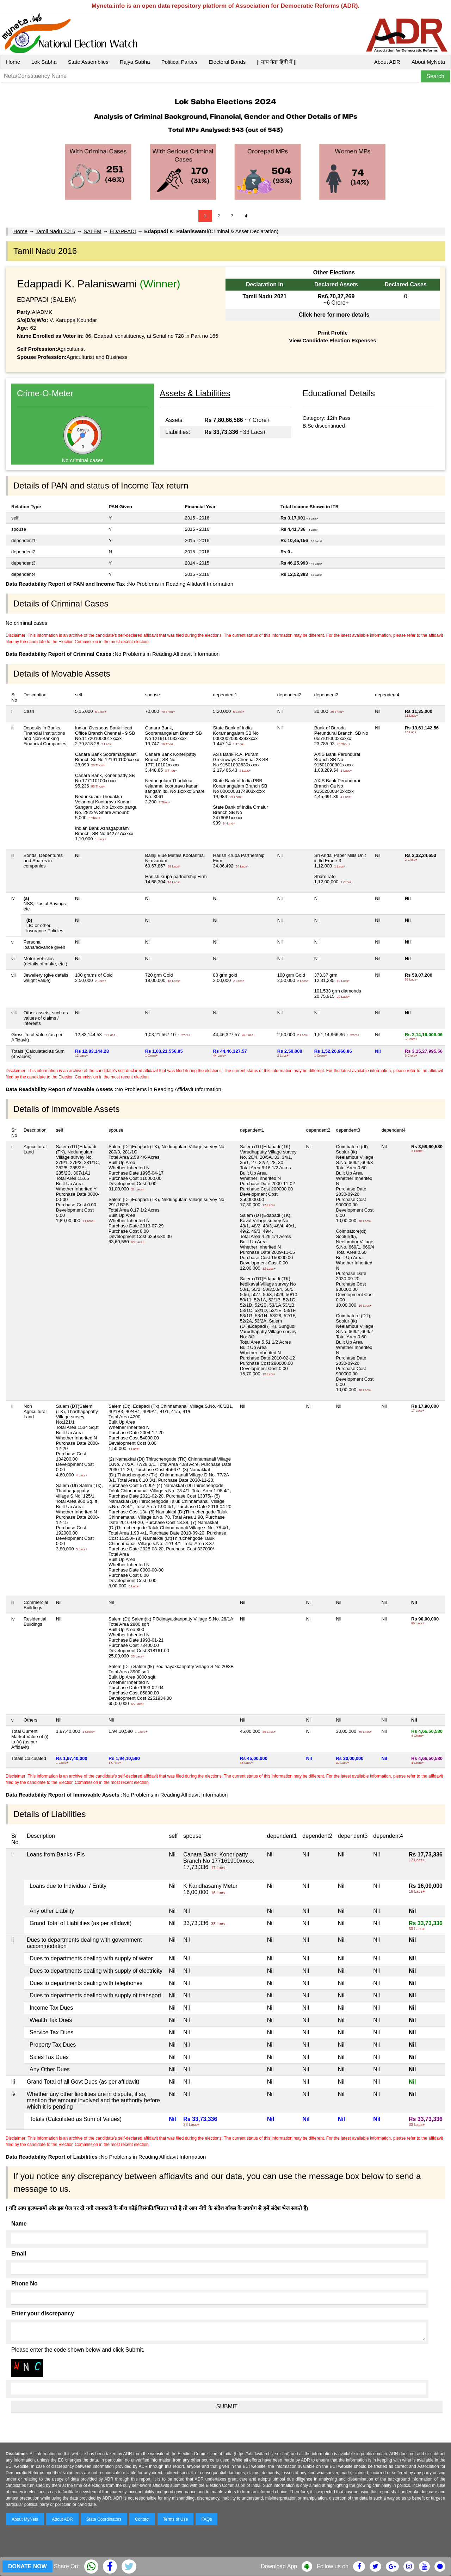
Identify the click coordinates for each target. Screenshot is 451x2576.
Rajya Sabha (135, 62)
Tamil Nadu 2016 (55, 231)
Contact (142, 2519)
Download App (279, 2566)
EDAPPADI (123, 231)
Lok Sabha (44, 62)
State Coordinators (104, 2519)
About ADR (387, 62)
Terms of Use (175, 2519)
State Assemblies (88, 62)
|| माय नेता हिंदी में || (276, 62)
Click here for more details (333, 315)
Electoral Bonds (227, 62)
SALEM (92, 231)
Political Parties (179, 62)
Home (13, 62)
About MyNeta (428, 62)
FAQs (206, 2519)
